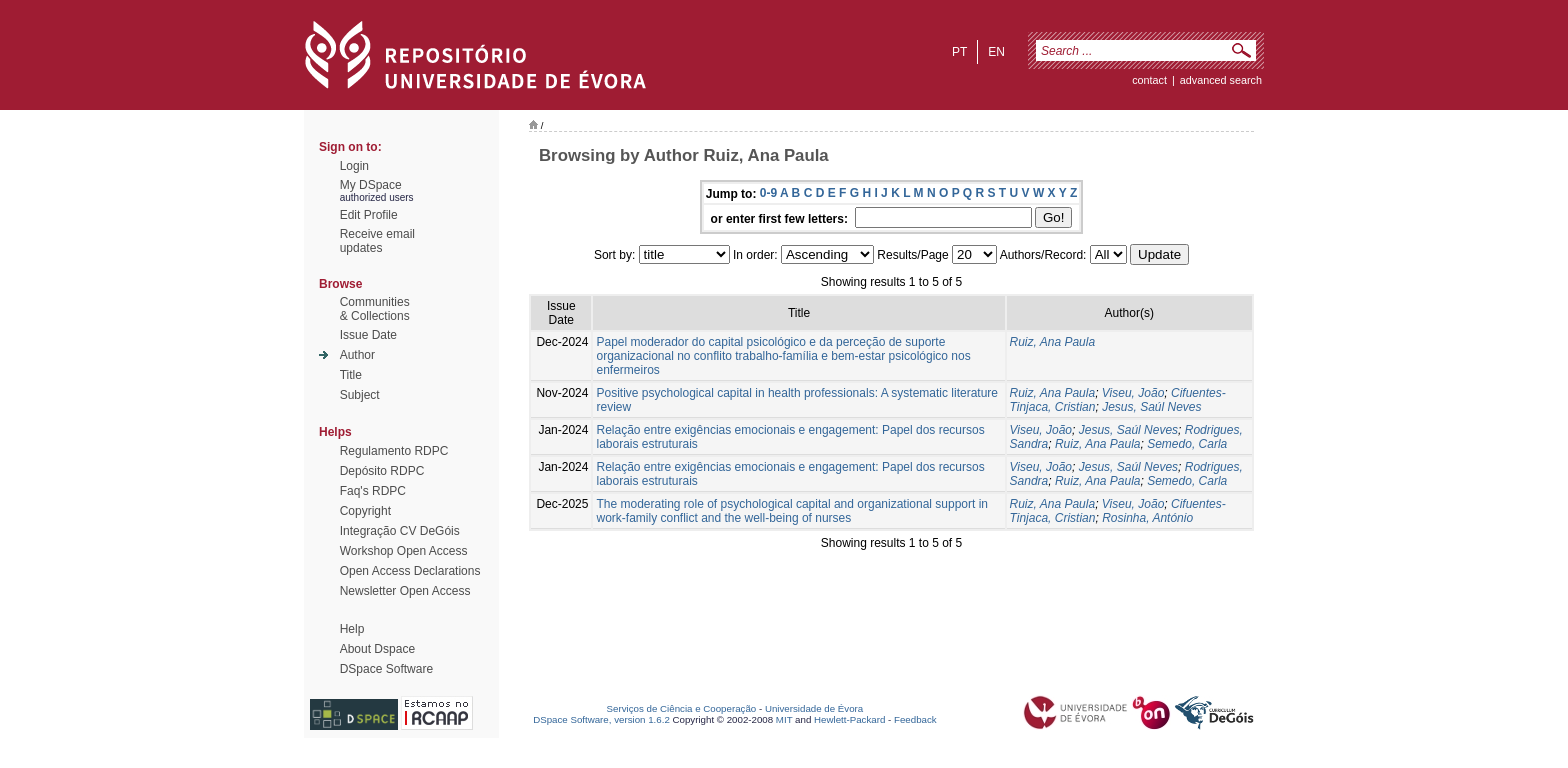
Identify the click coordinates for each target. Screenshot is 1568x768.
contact (1149, 80)
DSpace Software (386, 669)
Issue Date (368, 335)
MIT (784, 719)
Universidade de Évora (814, 708)
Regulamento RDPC (394, 451)
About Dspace (377, 649)
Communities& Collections (375, 309)
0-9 (768, 193)
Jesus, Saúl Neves (1151, 407)
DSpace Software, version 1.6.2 (601, 719)
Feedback (915, 719)
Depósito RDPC (382, 471)
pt (959, 52)
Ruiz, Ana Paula (1053, 342)
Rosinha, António (1147, 518)
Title (351, 375)
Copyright (365, 511)
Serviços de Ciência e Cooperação (682, 708)
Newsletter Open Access (405, 591)
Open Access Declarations (410, 571)
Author (357, 355)
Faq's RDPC (373, 491)
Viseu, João (1133, 393)
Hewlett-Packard (849, 719)
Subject (360, 395)
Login (354, 166)
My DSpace (371, 185)
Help (352, 629)
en (996, 52)
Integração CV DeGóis (400, 531)
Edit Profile (369, 215)
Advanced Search (1221, 80)
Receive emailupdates (377, 241)
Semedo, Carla (1187, 444)
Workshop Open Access (404, 551)
